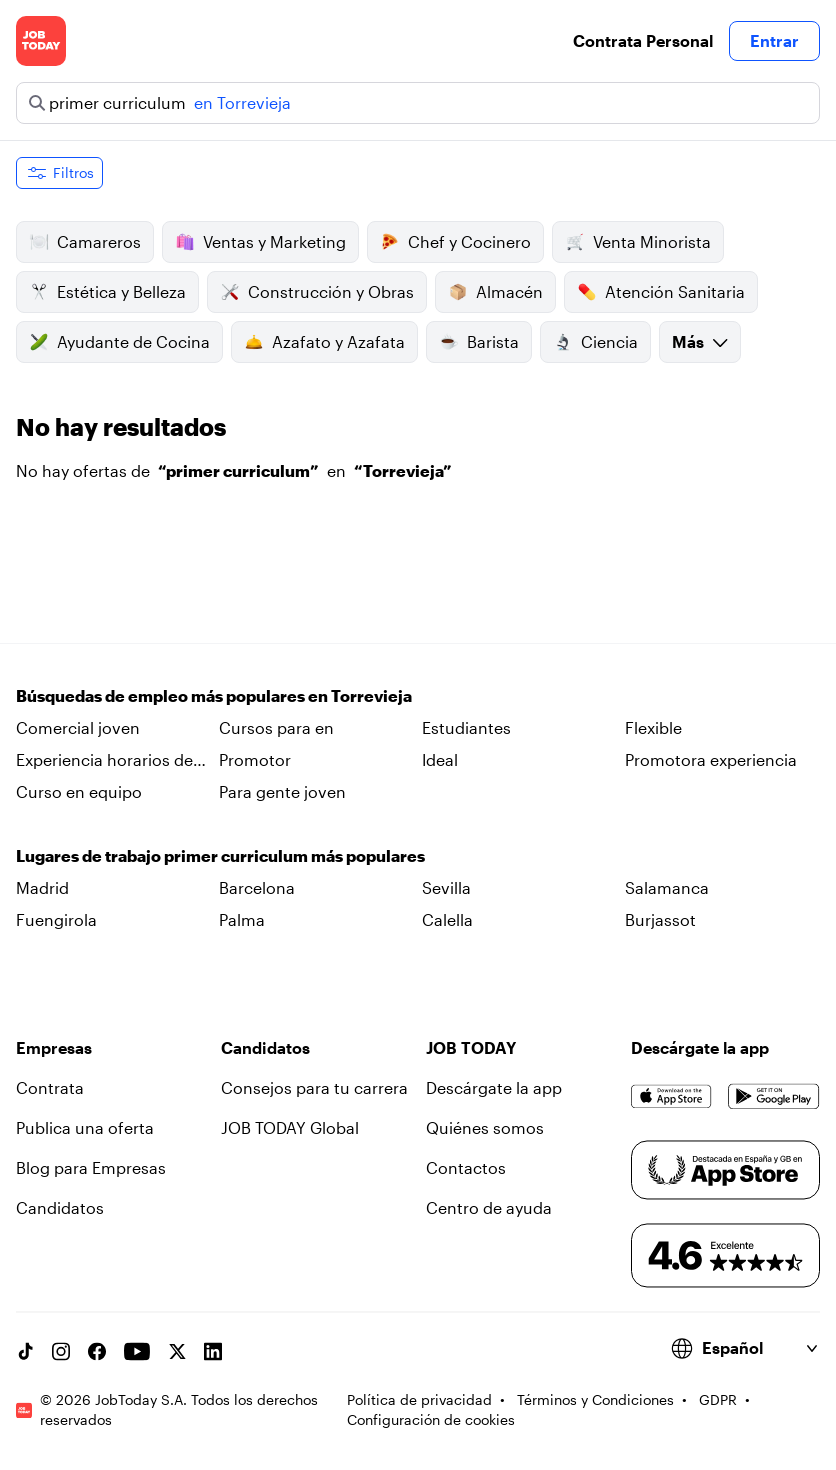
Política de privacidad (419, 1399)
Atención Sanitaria (661, 292)
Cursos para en (276, 727)
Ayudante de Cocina (119, 342)
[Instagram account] (61, 1351)
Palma (242, 919)
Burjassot (660, 919)
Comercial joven (78, 727)
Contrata (50, 1087)
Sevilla (446, 887)
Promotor (255, 759)
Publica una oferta (85, 1127)
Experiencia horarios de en (104, 761)
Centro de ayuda (489, 1207)
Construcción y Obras (317, 292)
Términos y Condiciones (595, 1399)
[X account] (177, 1351)
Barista (479, 342)
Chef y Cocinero (455, 242)
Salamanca (667, 887)
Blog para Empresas (91, 1167)
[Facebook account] (97, 1351)
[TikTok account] (25, 1351)
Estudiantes (466, 727)
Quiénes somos (485, 1127)
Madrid (42, 887)
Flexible (653, 727)
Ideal (440, 759)
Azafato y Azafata (324, 342)
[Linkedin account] (213, 1351)
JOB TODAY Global (290, 1127)
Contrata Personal (643, 40)
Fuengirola (56, 919)
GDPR (718, 1399)
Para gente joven (282, 791)
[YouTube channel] (137, 1351)
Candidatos (60, 1207)
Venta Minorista (638, 242)
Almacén (495, 292)
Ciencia (595, 342)
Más (700, 341)
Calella (447, 919)
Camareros (85, 242)
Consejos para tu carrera (314, 1087)
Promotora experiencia (711, 759)
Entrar (774, 40)
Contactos (466, 1167)
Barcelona (257, 887)
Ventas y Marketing (260, 242)
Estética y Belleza (107, 292)
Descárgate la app (494, 1087)
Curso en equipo (79, 791)
